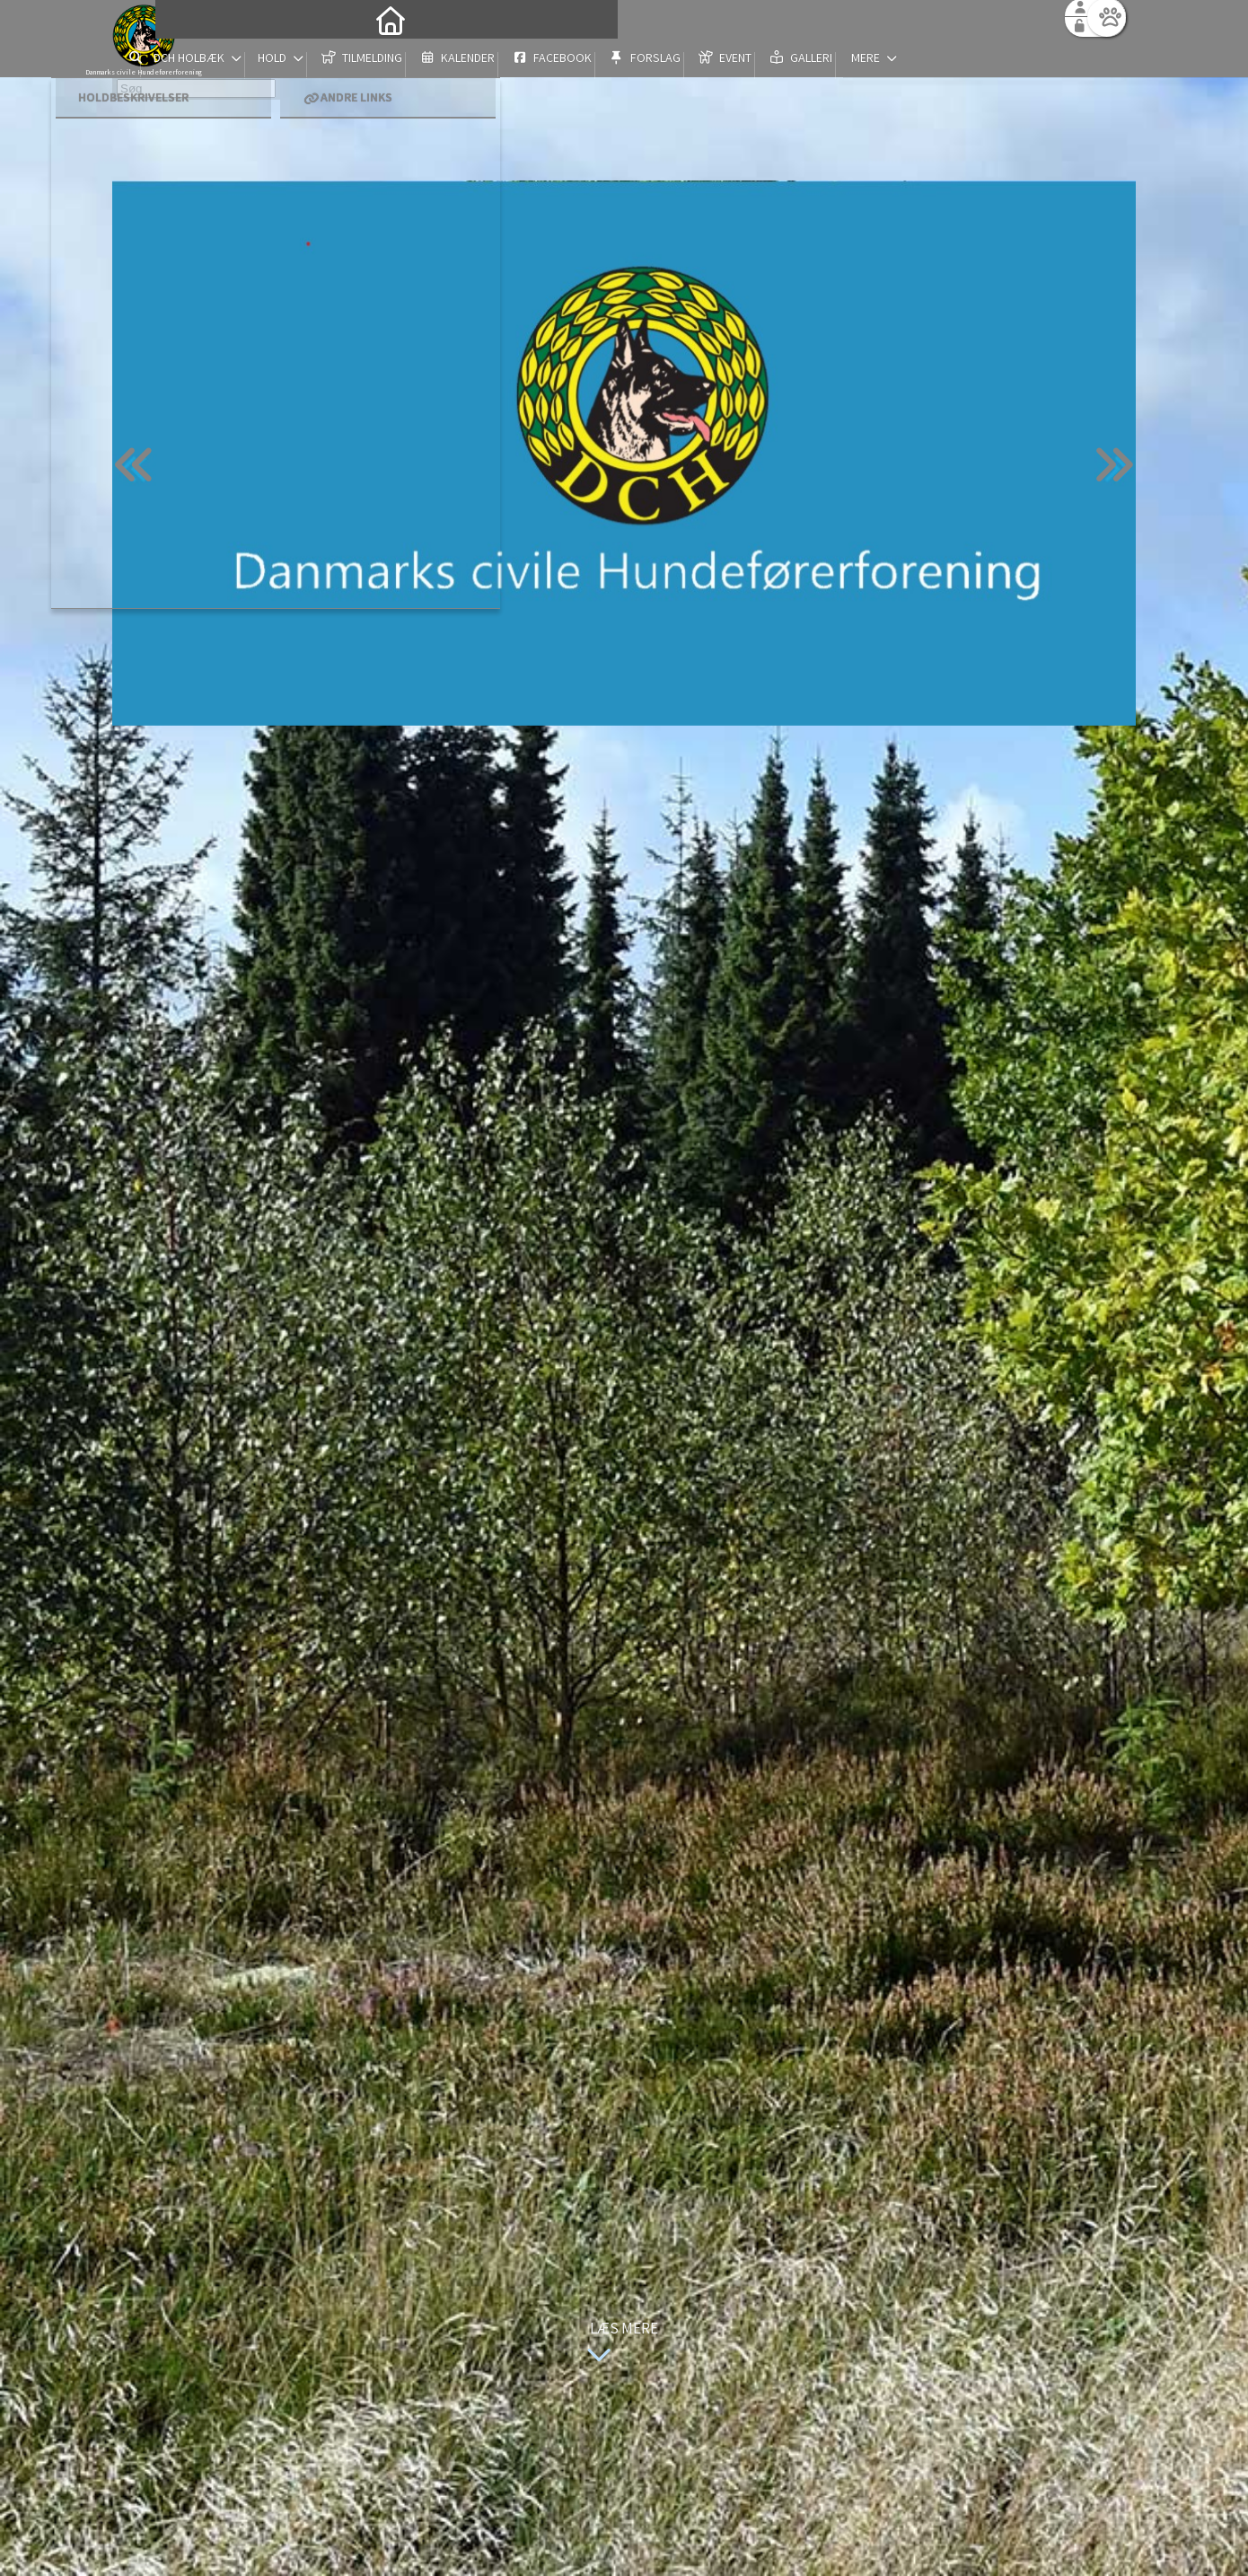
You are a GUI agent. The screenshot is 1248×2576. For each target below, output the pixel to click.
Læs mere (618, 2343)
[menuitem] (224, 60)
